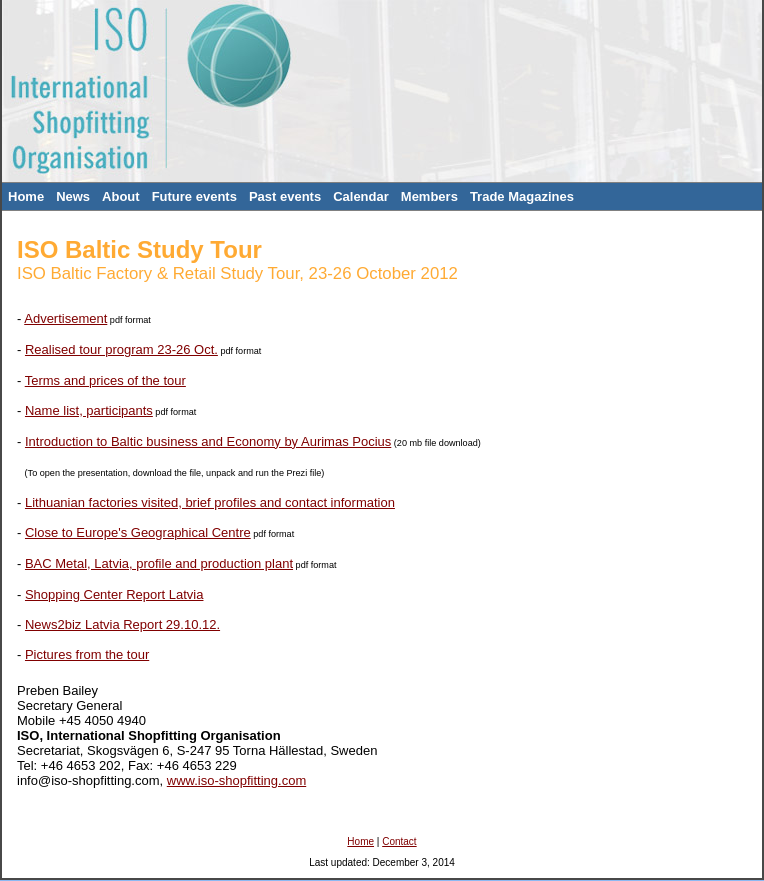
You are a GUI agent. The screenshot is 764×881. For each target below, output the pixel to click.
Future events (194, 196)
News (73, 196)
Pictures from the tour (87, 654)
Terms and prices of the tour (105, 380)
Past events (285, 196)
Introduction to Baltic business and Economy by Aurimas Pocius (208, 441)
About (121, 196)
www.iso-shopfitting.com (236, 780)
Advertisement (65, 318)
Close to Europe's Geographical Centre (138, 532)
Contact (399, 841)
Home (26, 196)
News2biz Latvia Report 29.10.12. (122, 624)
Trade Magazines (522, 196)
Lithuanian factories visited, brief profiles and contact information (210, 502)
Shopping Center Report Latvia (114, 594)
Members (429, 196)
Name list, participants (89, 410)
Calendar (361, 196)
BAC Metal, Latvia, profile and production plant (159, 563)
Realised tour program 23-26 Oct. (121, 349)
